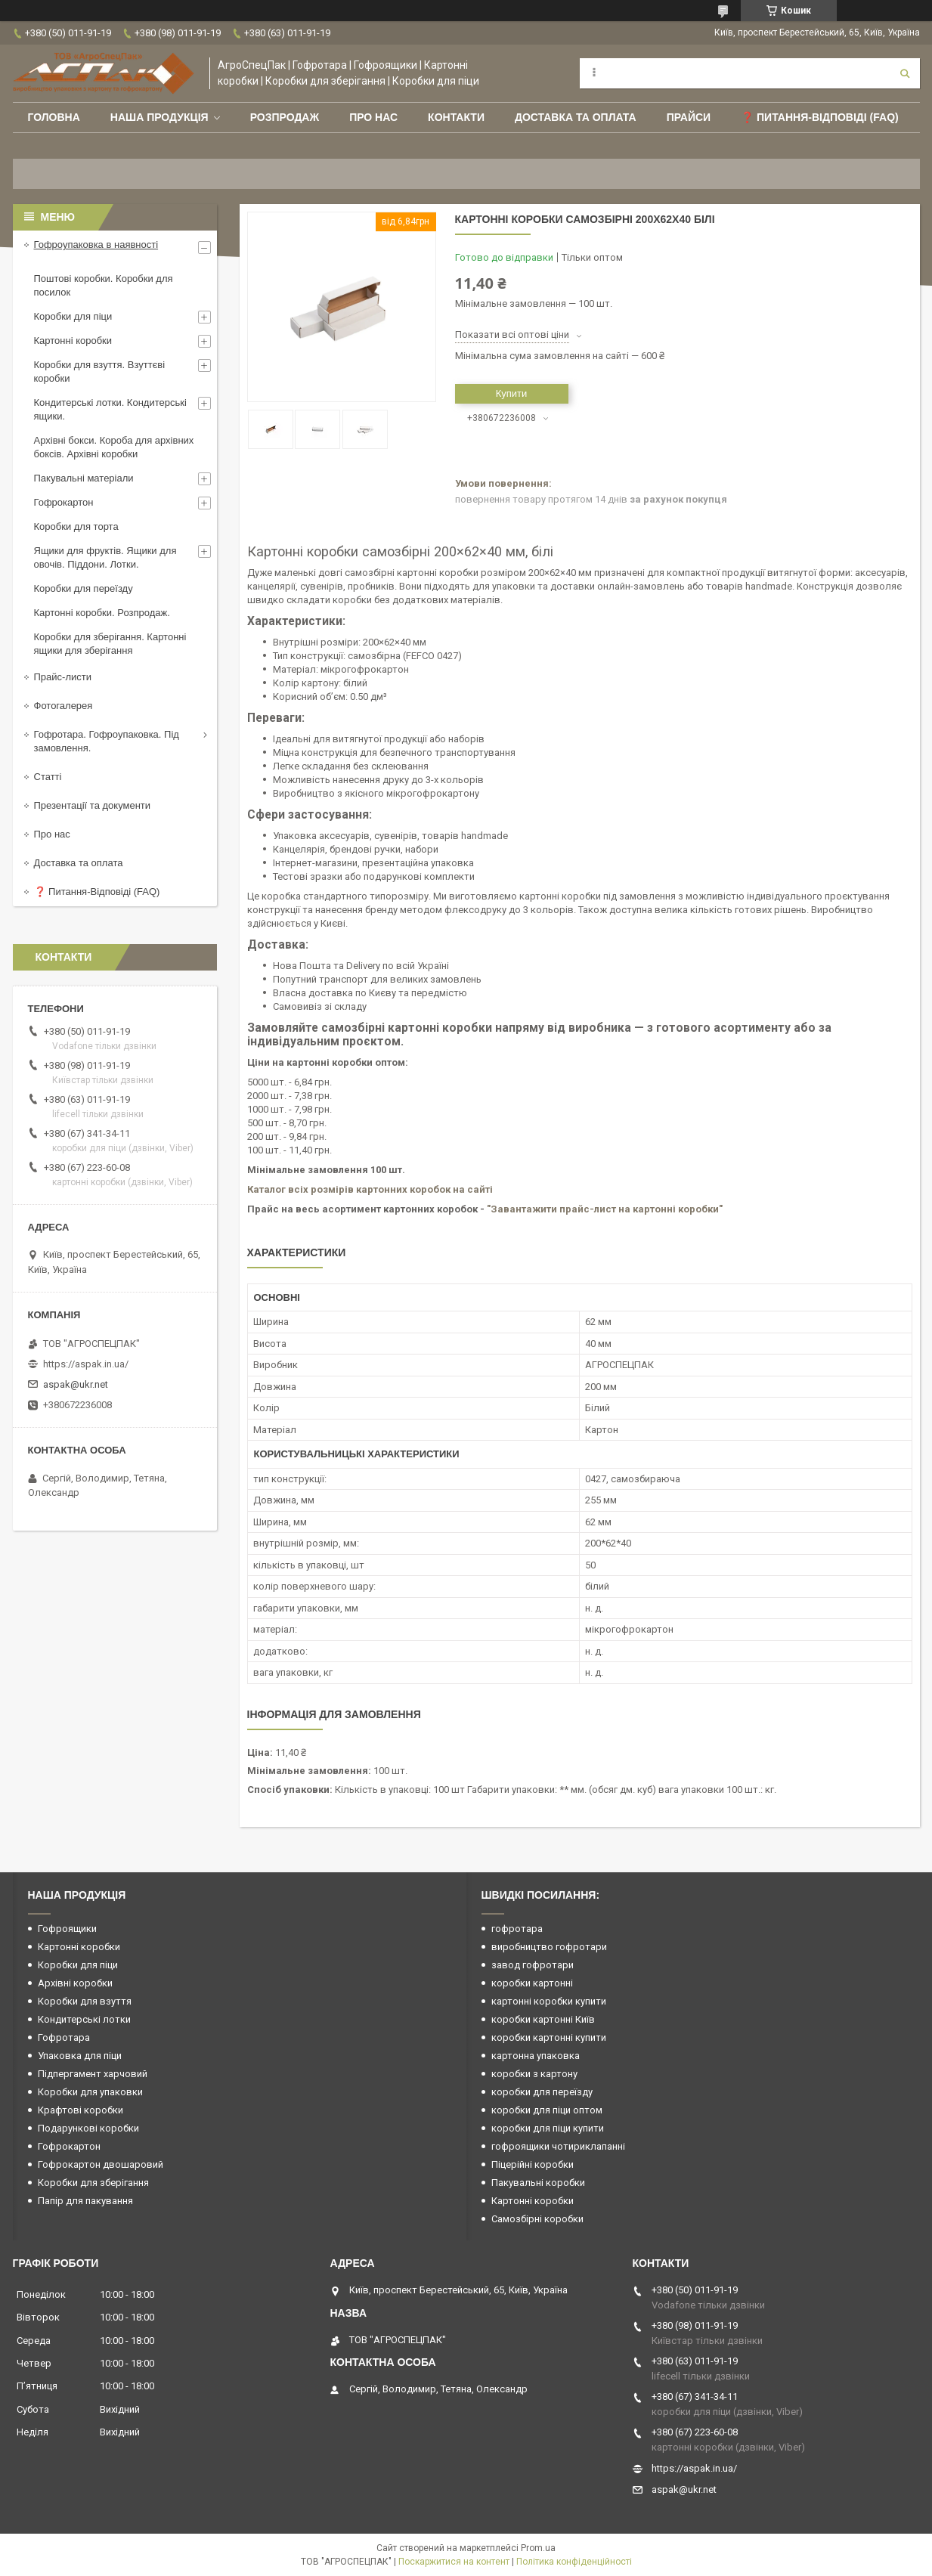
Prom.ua (538, 2548)
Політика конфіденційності (574, 2561)
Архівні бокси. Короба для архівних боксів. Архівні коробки (114, 447)
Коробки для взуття (85, 2001)
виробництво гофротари (549, 1946)
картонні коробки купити (548, 2001)
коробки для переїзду (542, 2092)
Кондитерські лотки (84, 2019)
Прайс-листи (62, 677)
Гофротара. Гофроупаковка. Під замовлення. (106, 741)
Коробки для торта (76, 526)
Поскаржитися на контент (453, 2561)
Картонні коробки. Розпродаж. (102, 612)
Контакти (456, 117)
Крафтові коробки (80, 2110)
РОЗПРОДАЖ (284, 117)
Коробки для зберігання (93, 2182)
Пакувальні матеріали (84, 478)
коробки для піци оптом (546, 2110)
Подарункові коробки (88, 2128)
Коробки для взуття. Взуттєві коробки (100, 371)
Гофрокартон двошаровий (100, 2164)
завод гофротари (532, 1965)
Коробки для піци (73, 316)
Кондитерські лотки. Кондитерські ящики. (110, 409)
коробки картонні (532, 1983)
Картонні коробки (73, 340)
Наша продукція (159, 117)
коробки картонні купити (548, 2037)
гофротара (517, 1928)
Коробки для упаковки (90, 2092)
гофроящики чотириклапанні (558, 2146)
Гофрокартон (64, 502)
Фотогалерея (63, 705)
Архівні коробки (75, 1983)
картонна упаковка (535, 2055)
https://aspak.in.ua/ (85, 1364)
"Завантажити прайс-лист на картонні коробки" (605, 1209)
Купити (512, 393)
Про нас (373, 117)
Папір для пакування (85, 2200)
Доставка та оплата (575, 117)
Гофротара (64, 2037)
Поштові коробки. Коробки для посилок (103, 285)
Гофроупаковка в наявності (96, 244)
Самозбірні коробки (537, 2219)
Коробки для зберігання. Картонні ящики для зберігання (110, 643)
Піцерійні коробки (532, 2164)
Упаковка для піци (80, 2055)
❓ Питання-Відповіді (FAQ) (820, 117)
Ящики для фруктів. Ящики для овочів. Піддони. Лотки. (105, 557)
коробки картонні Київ (543, 2019)
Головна (54, 117)
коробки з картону (534, 2073)
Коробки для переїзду (83, 588)
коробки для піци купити (547, 2128)
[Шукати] (905, 73)
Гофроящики (67, 1928)
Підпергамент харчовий (92, 2073)
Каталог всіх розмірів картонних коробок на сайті (370, 1189)
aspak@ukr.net (75, 1384)
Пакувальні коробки (538, 2182)
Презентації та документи (92, 805)
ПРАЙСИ (689, 117)
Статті (48, 776)
